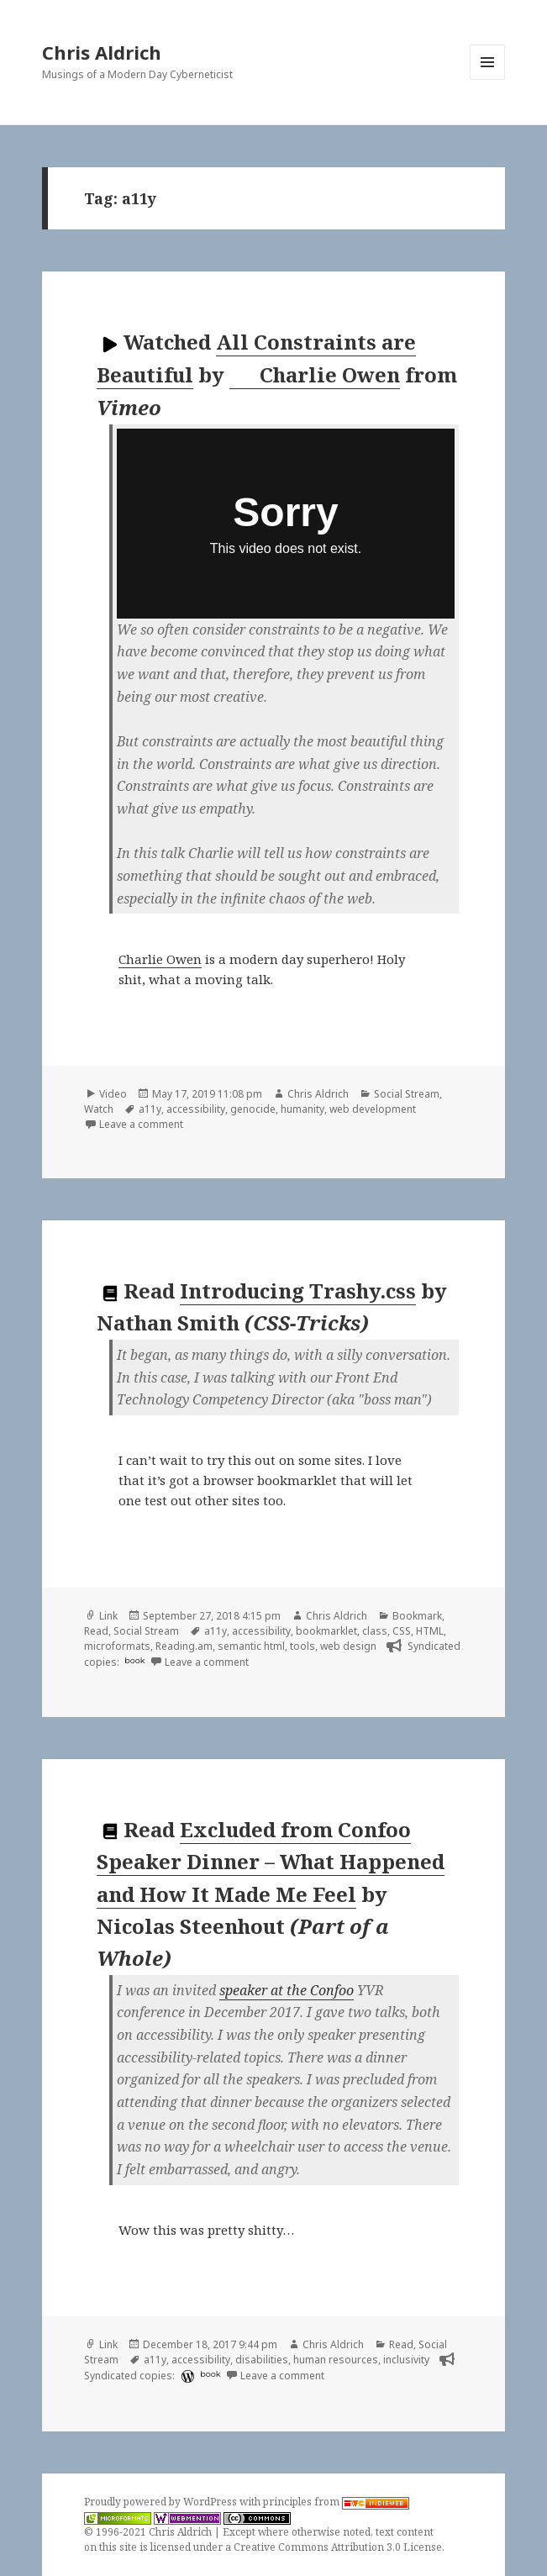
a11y (150, 1109)
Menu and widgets (488, 79)
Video (113, 1094)
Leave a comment (141, 1124)
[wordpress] (186, 2376)
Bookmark (417, 1616)
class (374, 1631)
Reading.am (184, 1646)
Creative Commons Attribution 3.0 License (338, 2547)
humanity (302, 1109)
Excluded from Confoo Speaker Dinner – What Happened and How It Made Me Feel (270, 1861)
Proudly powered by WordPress (161, 2501)
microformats (117, 1646)
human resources (335, 2359)
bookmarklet (326, 1631)
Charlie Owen (315, 375)
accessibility (195, 1109)
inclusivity (406, 2359)
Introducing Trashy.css (298, 1290)
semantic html (251, 1646)
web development (372, 1109)
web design (348, 1646)
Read (96, 1631)
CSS (401, 1631)
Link (108, 1616)
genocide (253, 1109)
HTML (430, 1631)
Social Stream (406, 1094)
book (134, 1660)
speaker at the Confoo (286, 1990)
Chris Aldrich (101, 52)
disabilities (261, 2359)
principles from (336, 2501)
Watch (98, 1109)
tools (302, 1646)
